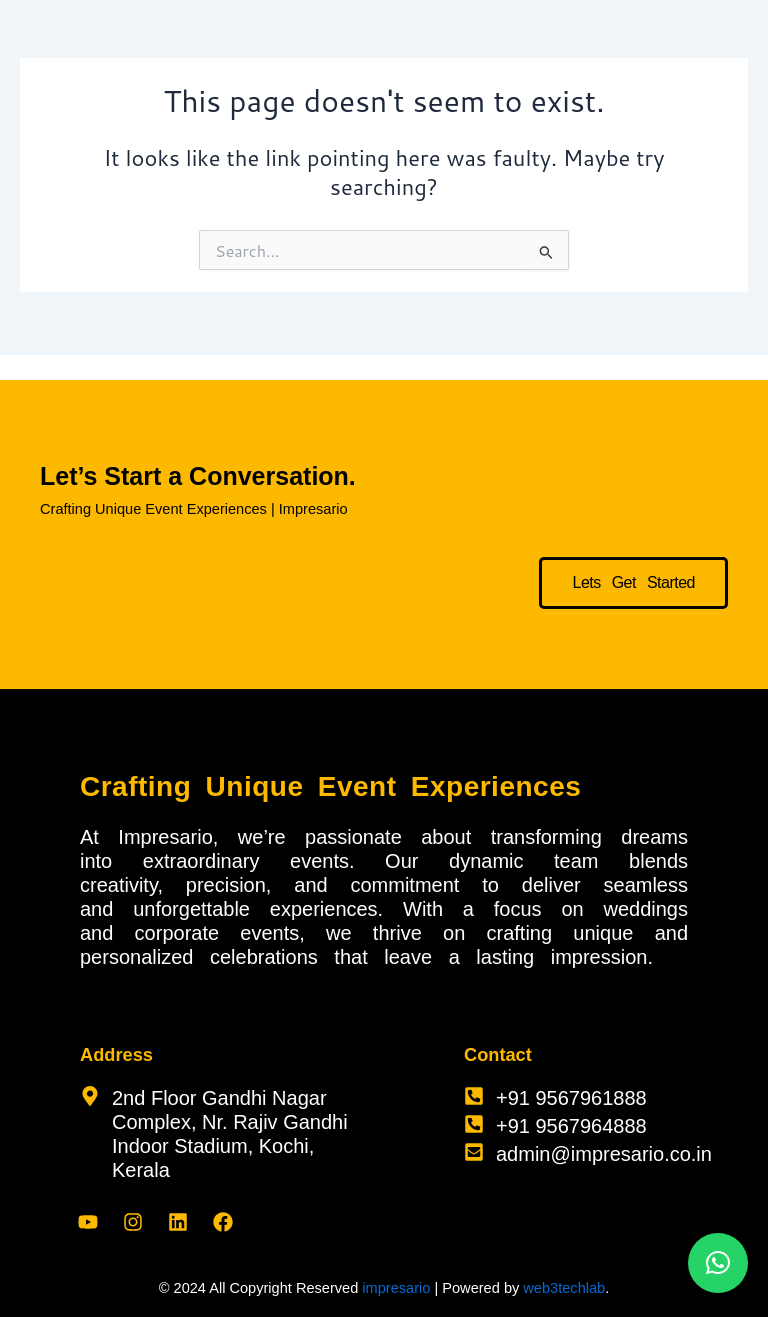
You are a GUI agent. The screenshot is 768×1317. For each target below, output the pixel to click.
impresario (396, 1288)
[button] (718, 1263)
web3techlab (564, 1288)
